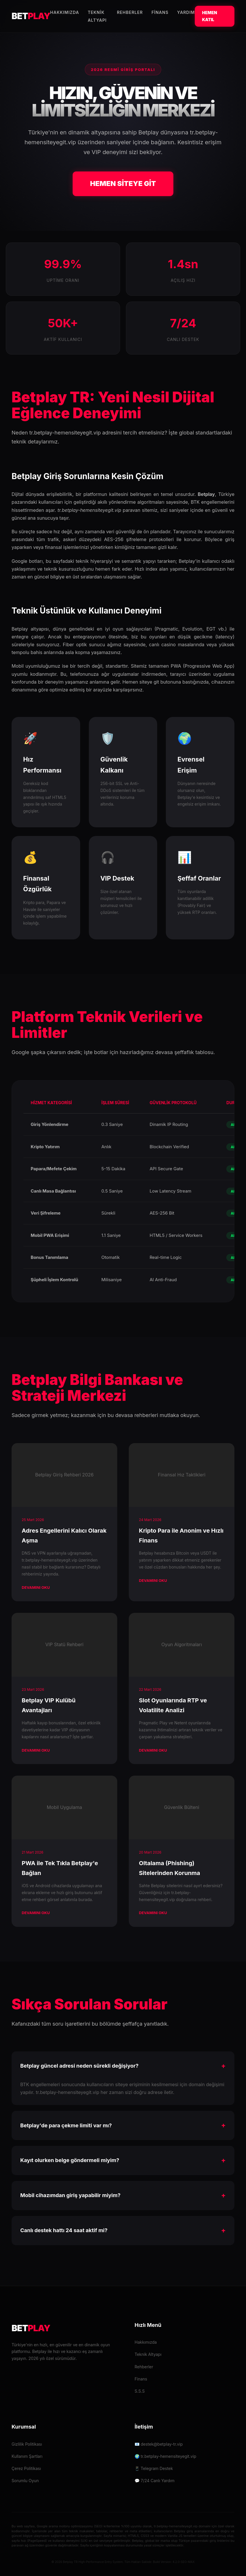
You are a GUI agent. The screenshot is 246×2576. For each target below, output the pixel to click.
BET (31, 16)
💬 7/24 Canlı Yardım (155, 2480)
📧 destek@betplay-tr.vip (159, 2444)
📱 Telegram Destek (154, 2468)
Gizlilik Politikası (27, 2444)
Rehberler (130, 12)
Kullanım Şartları (27, 2456)
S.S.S (140, 2391)
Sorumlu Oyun (25, 2480)
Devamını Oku (36, 1587)
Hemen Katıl (209, 16)
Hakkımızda (64, 12)
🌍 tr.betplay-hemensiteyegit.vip (165, 2456)
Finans (159, 12)
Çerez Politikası (26, 2468)
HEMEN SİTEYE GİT (123, 183)
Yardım (186, 12)
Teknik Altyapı (148, 2354)
